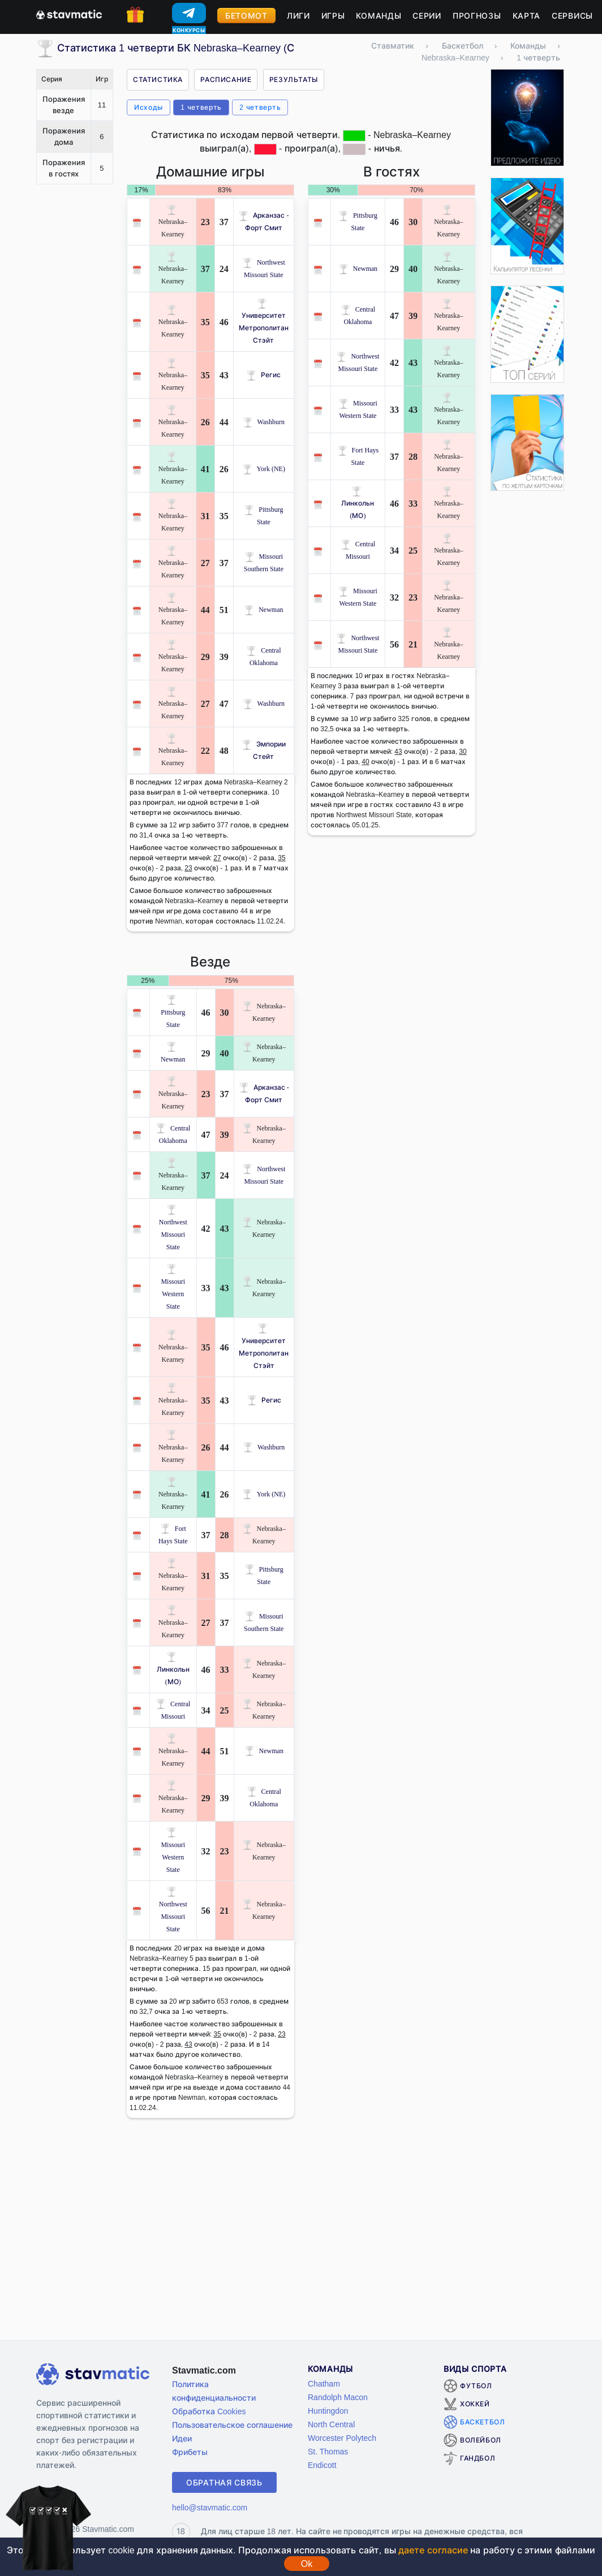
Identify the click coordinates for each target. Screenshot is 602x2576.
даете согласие (432, 2550)
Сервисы (572, 15)
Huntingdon (328, 2410)
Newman (263, 609)
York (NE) (263, 468)
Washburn (264, 421)
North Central (331, 2424)
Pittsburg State (173, 1012)
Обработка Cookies (209, 2411)
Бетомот (246, 15)
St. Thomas (328, 2451)
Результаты (293, 79)
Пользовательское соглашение (232, 2425)
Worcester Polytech (342, 2438)
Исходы (148, 107)
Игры (333, 15)
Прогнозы (477, 15)
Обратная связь (224, 2482)
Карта (527, 15)
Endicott (322, 2465)
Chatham (324, 2383)
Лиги (298, 15)
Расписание (225, 79)
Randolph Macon (338, 2397)
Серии (426, 15)
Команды (378, 15)
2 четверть (260, 107)
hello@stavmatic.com (209, 2507)
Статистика (158, 79)
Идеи (182, 2438)
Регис (263, 374)
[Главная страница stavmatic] (69, 13)
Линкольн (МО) (357, 503)
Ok (306, 2563)
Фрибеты (190, 2452)
